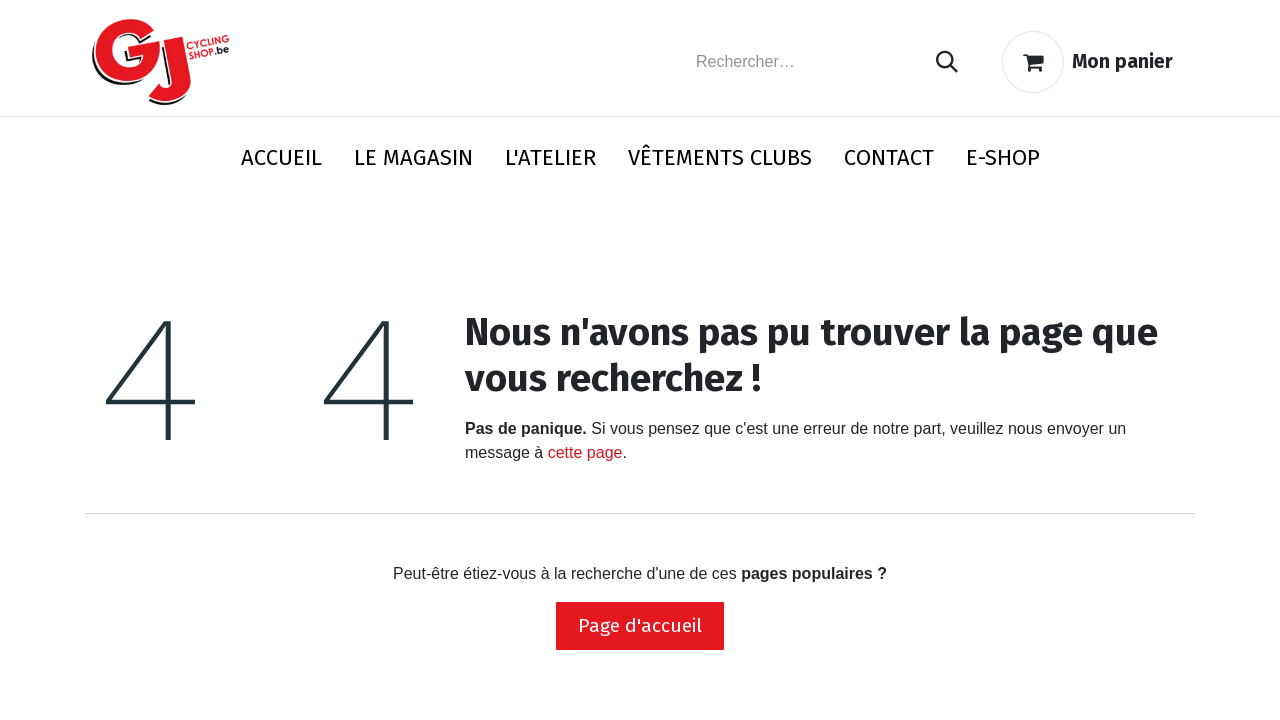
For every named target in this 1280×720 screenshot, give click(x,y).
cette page (585, 452)
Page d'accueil (640, 625)
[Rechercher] (947, 62)
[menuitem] (281, 161)
